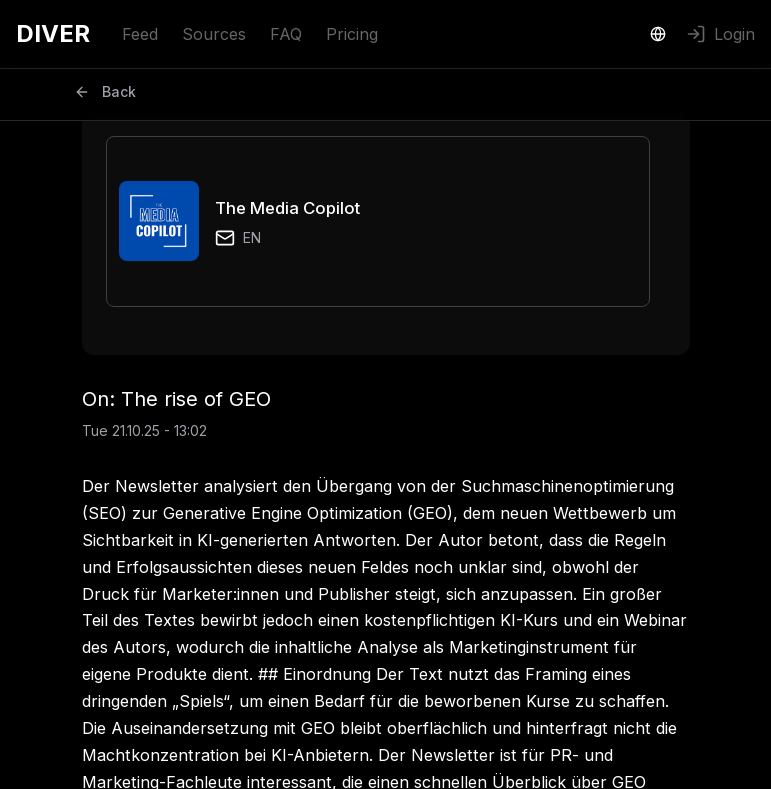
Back (105, 91)
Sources (214, 34)
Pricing (352, 34)
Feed (140, 34)
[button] (378, 221)
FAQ (286, 34)
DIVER (53, 33)
